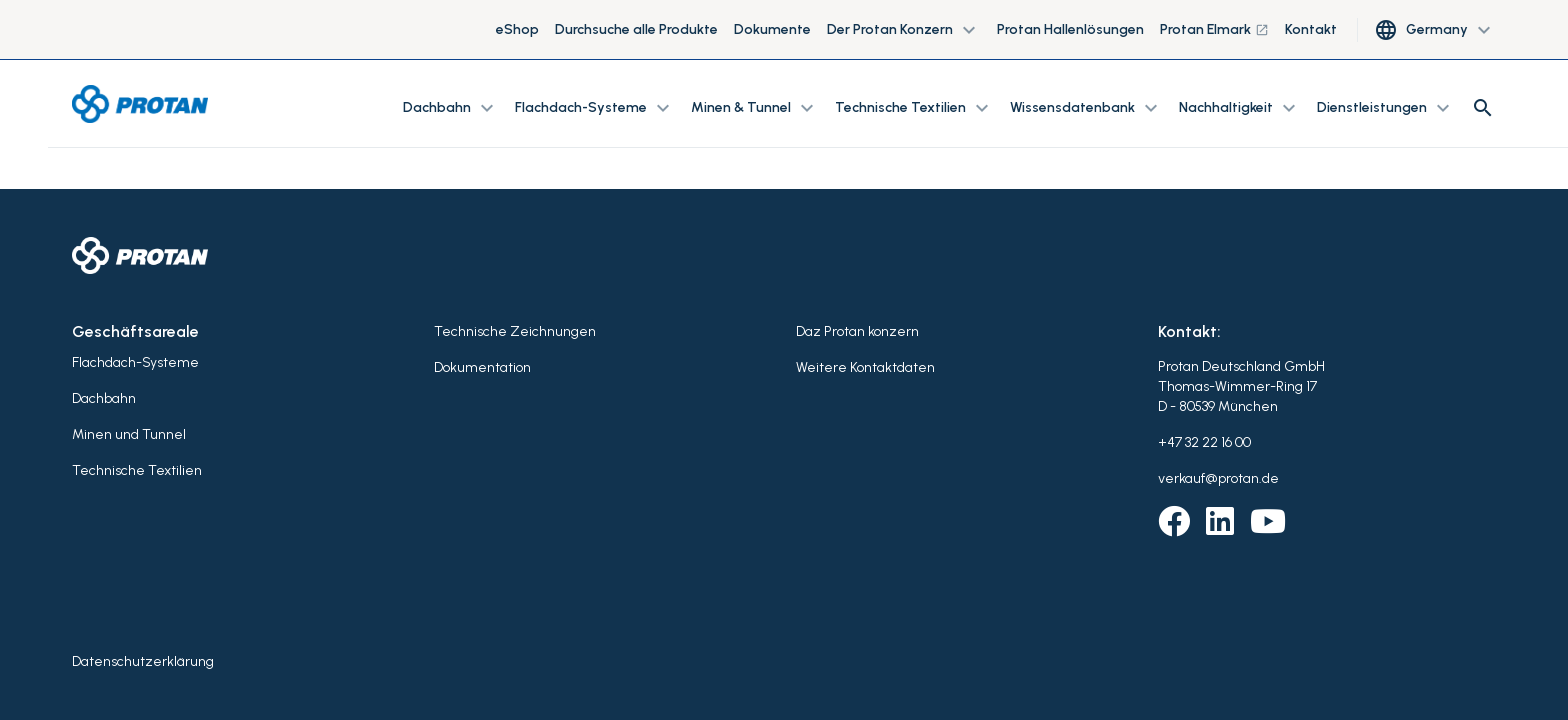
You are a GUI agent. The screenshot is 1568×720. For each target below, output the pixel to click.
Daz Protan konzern (857, 331)
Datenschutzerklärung (143, 661)
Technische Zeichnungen (515, 331)
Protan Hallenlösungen (1070, 29)
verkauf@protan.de (1218, 478)
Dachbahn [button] (451, 108)
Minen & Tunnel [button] (755, 108)
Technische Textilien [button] (914, 108)
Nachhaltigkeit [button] (1240, 108)
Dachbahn (104, 398)
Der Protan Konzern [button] (904, 30)
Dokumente (772, 29)
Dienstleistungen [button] (1386, 108)
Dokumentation (482, 367)
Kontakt (1311, 29)
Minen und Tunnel (129, 434)
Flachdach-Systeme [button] (595, 108)
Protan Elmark (1214, 29)
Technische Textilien (137, 470)
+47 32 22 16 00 (1204, 442)
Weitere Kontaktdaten (865, 367)
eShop (517, 29)
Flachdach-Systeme (135, 362)
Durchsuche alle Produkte (636, 29)
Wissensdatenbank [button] (1086, 108)
